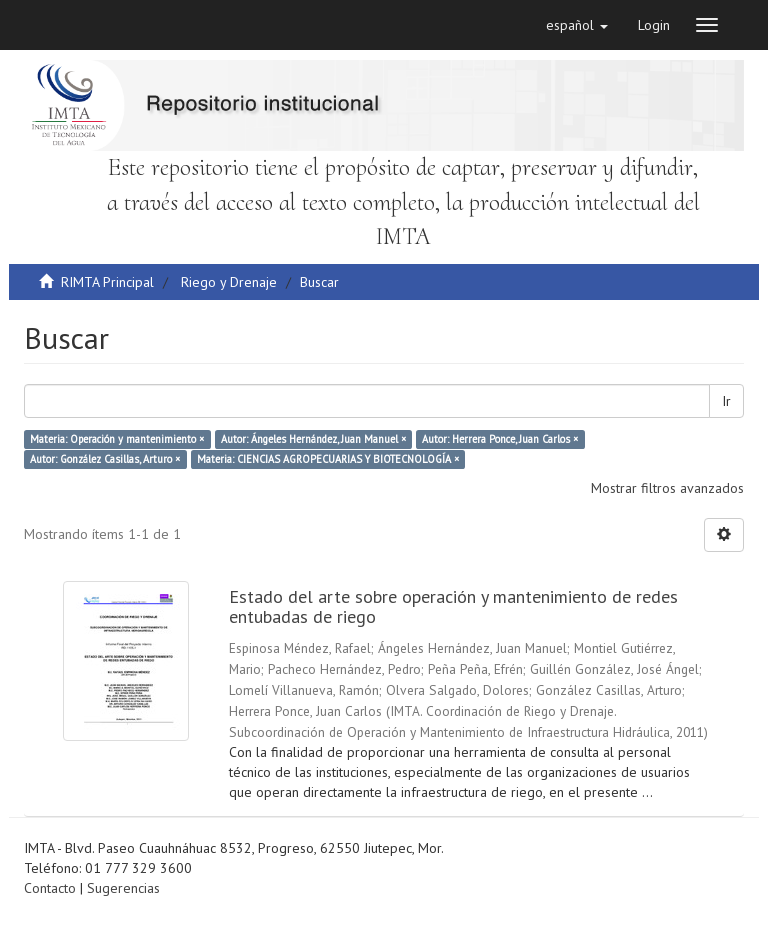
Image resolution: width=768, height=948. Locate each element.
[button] (577, 25)
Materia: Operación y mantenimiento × (117, 439)
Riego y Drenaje (229, 282)
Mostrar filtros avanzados (667, 488)
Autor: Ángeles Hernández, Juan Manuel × (313, 439)
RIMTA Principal (107, 282)
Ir (726, 401)
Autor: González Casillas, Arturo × (105, 459)
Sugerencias (123, 888)
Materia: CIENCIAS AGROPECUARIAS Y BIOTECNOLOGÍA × (328, 459)
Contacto (50, 888)
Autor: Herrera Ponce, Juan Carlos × (500, 439)
